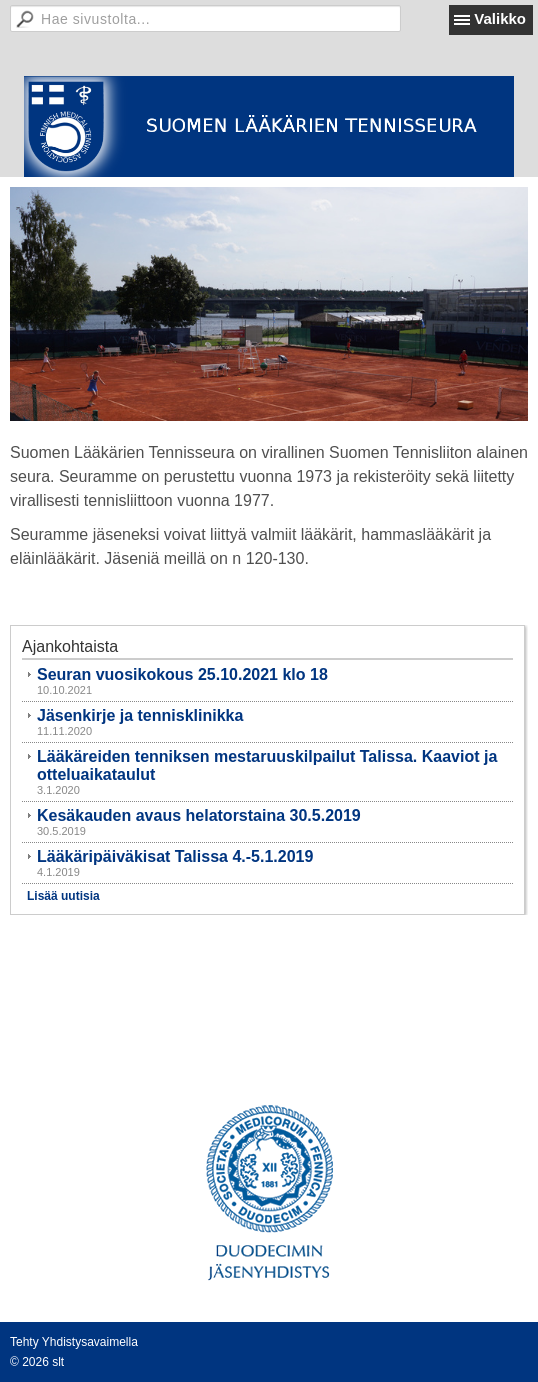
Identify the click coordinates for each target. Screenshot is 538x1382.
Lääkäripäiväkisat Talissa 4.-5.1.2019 (175, 856)
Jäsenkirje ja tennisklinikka (140, 715)
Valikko (500, 18)
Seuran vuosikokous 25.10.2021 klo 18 (182, 674)
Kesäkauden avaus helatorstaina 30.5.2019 (199, 815)
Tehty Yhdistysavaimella (74, 1342)
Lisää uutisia (63, 896)
